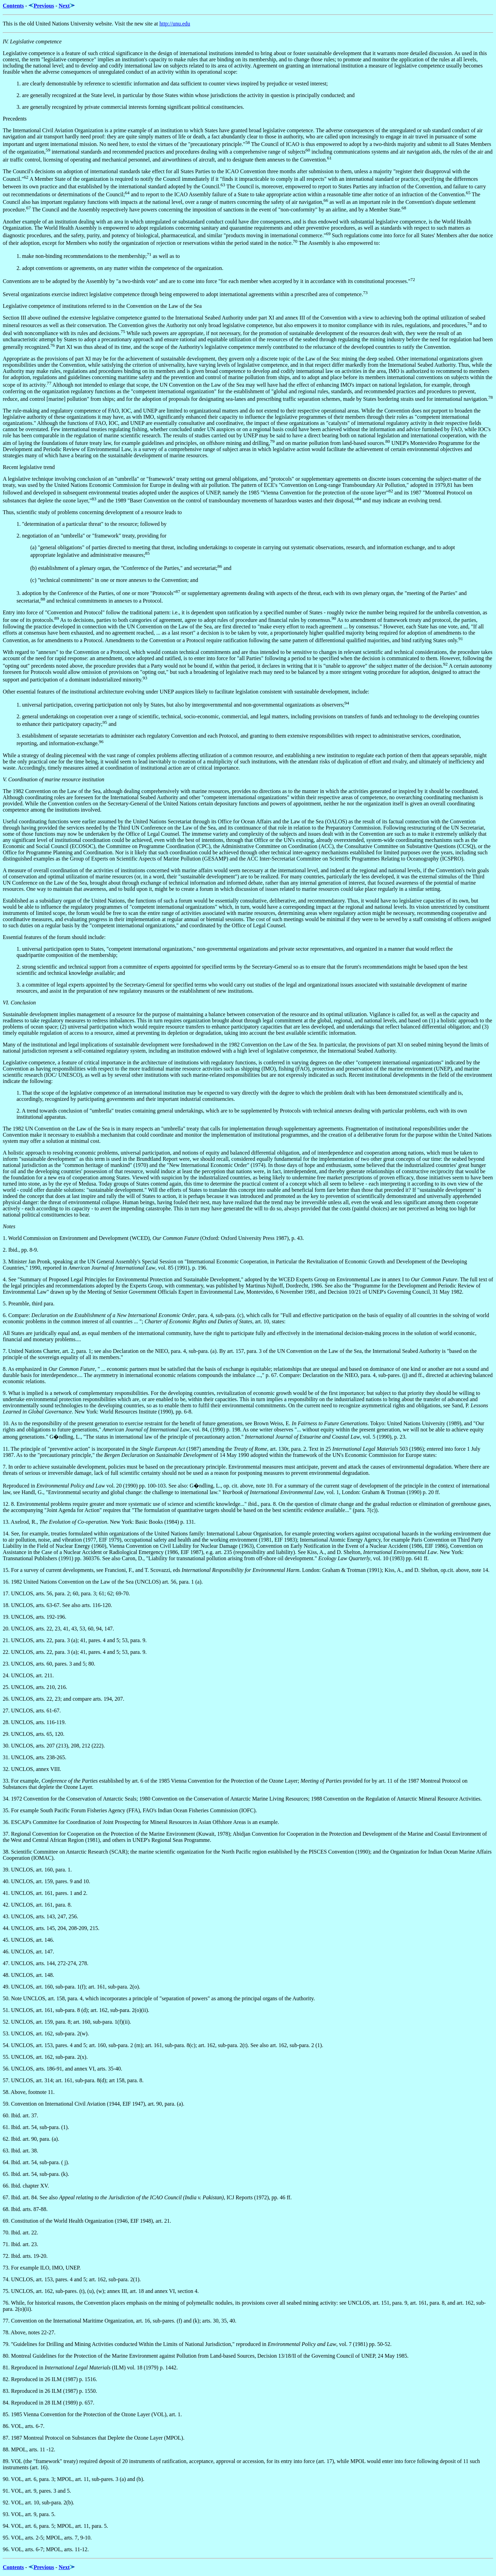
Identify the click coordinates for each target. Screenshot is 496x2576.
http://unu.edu (174, 24)
